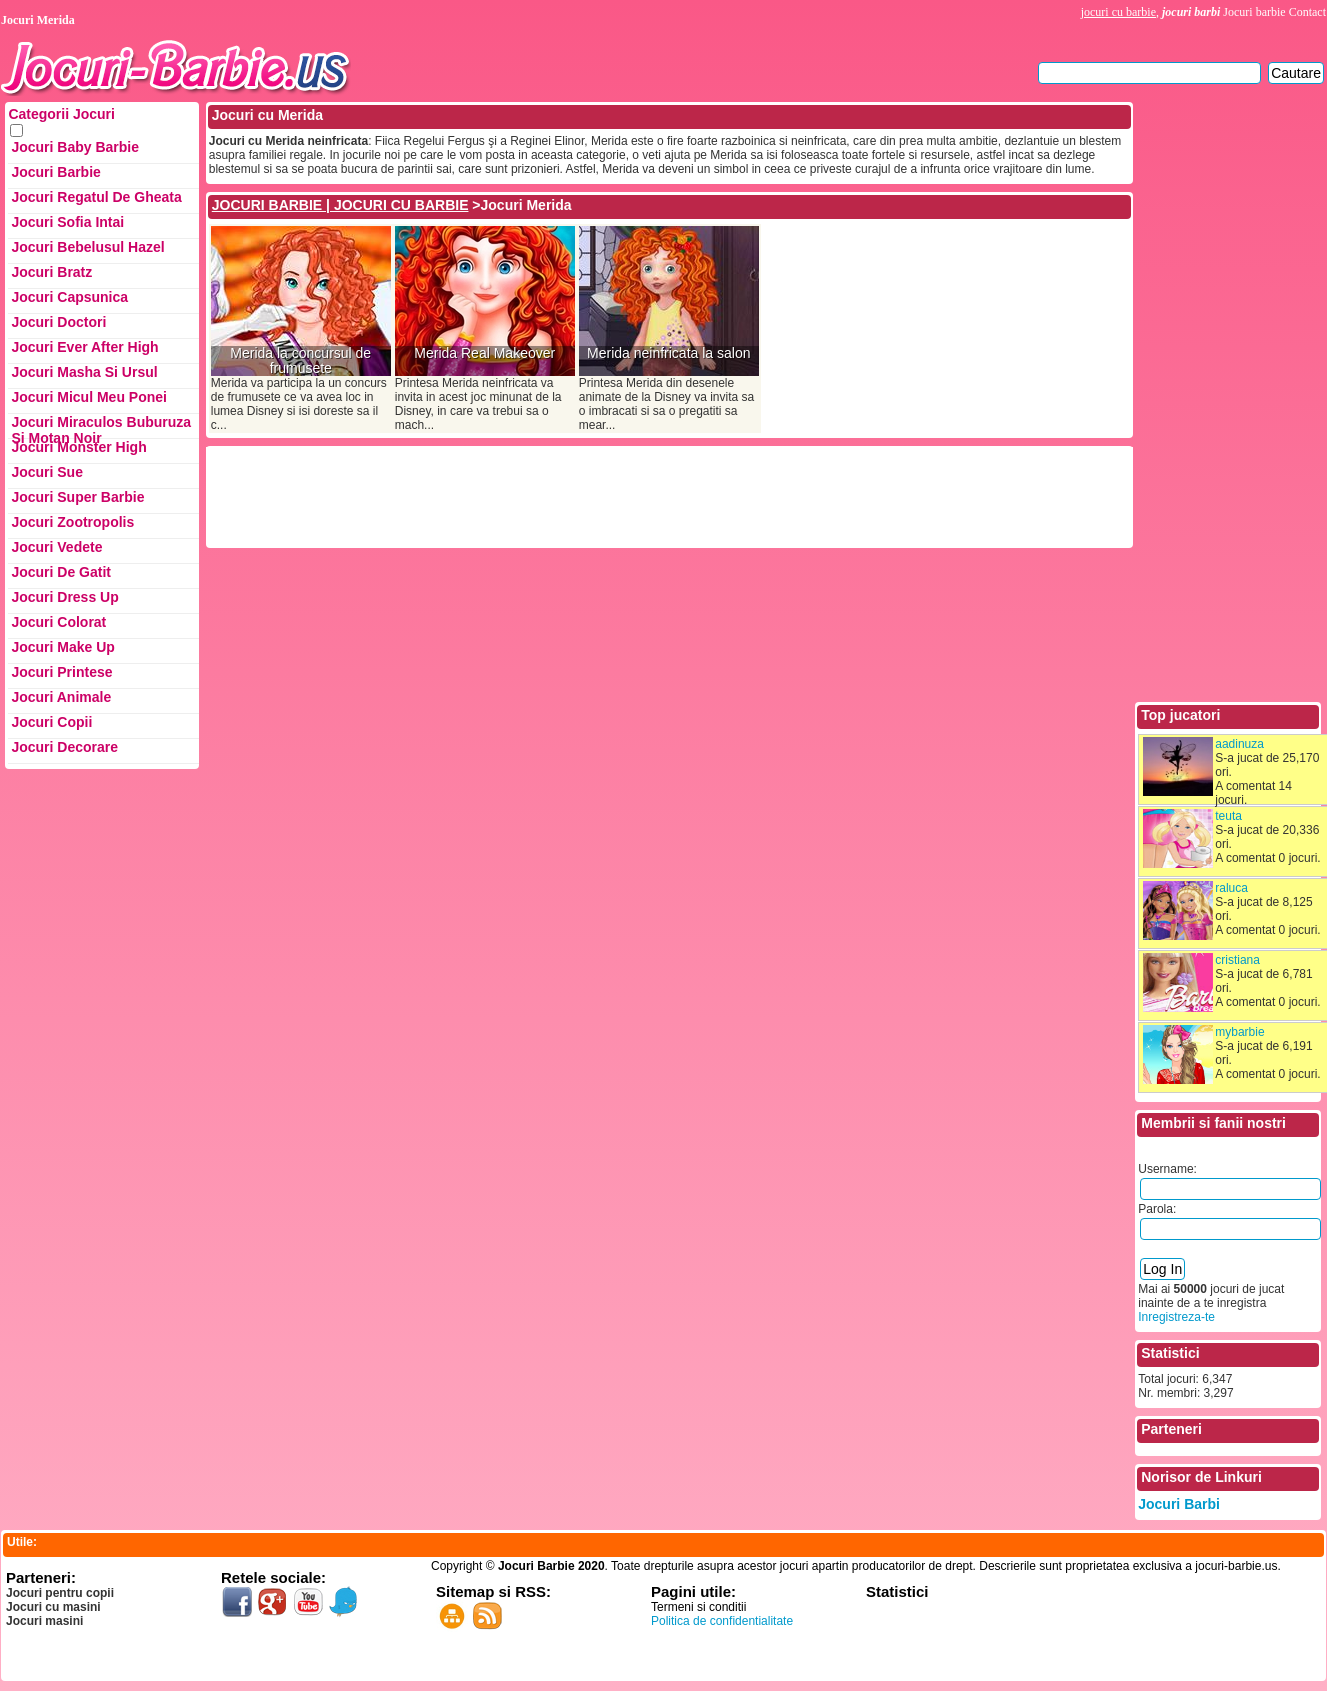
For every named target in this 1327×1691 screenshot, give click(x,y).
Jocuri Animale (61, 697)
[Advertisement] (573, 495)
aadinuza (1239, 744)
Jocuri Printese (61, 672)
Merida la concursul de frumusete (300, 361)
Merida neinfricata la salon (668, 353)
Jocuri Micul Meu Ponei (89, 397)
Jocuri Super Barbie (77, 497)
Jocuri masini (44, 1621)
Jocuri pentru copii (60, 1593)
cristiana (1237, 960)
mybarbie (1239, 1032)
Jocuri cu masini (53, 1607)
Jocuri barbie (1254, 12)
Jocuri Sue (47, 472)
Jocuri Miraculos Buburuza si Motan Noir (101, 426)
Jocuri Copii (51, 722)
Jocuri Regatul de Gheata (96, 197)
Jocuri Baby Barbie (75, 147)
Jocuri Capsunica (69, 297)
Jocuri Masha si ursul (84, 372)
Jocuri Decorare (64, 747)
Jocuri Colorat (58, 622)
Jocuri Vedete (56, 547)
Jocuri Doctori (58, 322)
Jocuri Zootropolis (72, 522)
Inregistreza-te (1176, 1317)
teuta (1228, 816)
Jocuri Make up (62, 647)
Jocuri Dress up (64, 597)
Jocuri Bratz (51, 272)
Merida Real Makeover (484, 353)
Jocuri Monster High (78, 447)
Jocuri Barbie (55, 172)
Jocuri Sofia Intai (67, 222)
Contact (1307, 12)
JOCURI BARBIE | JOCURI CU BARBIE (340, 205)
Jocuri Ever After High (84, 347)
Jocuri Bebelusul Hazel (87, 247)
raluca (1231, 888)
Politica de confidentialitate (722, 1621)
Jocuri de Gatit (61, 572)
